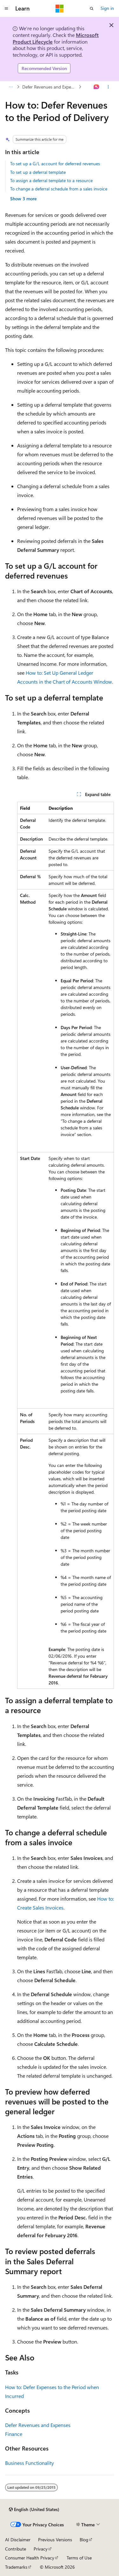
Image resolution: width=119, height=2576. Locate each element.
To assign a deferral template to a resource (51, 180)
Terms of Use (79, 2558)
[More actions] (108, 87)
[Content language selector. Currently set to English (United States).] (34, 2509)
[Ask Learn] (96, 87)
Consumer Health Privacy (29, 2558)
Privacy (41, 2549)
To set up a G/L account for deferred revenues (55, 163)
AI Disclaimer (17, 2540)
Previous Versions (55, 2540)
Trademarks (16, 2567)
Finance (13, 2433)
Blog (84, 2540)
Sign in (107, 8)
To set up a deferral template (38, 172)
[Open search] (91, 8)
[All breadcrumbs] (10, 87)
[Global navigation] (6, 8)
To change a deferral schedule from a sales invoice (58, 189)
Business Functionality (29, 2462)
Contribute (15, 2549)
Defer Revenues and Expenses (49, 87)
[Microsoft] (60, 8)
